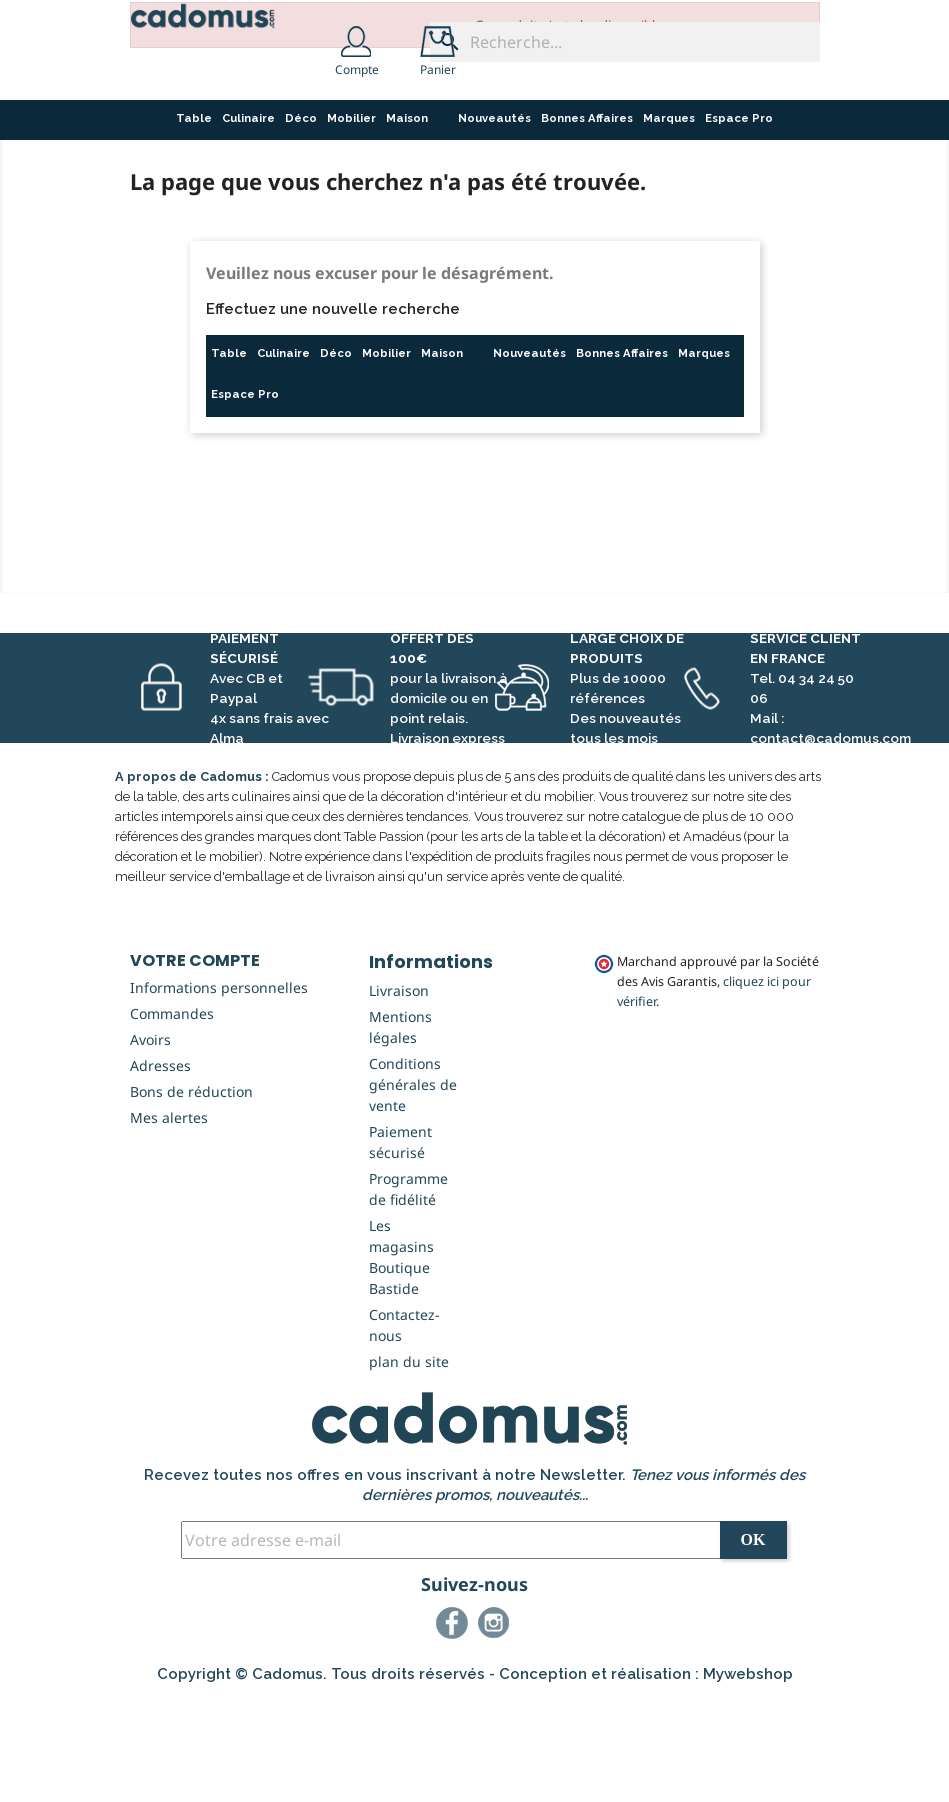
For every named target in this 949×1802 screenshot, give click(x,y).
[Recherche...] (625, 42)
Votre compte (195, 1062)
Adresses (160, 1167)
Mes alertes (169, 1219)
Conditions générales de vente (413, 1186)
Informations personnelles (219, 1089)
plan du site (409, 1463)
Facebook (455, 1728)
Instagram (497, 1728)
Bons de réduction (191, 1193)
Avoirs (150, 1141)
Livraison (399, 1092)
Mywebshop (748, 1776)
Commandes (172, 1115)
